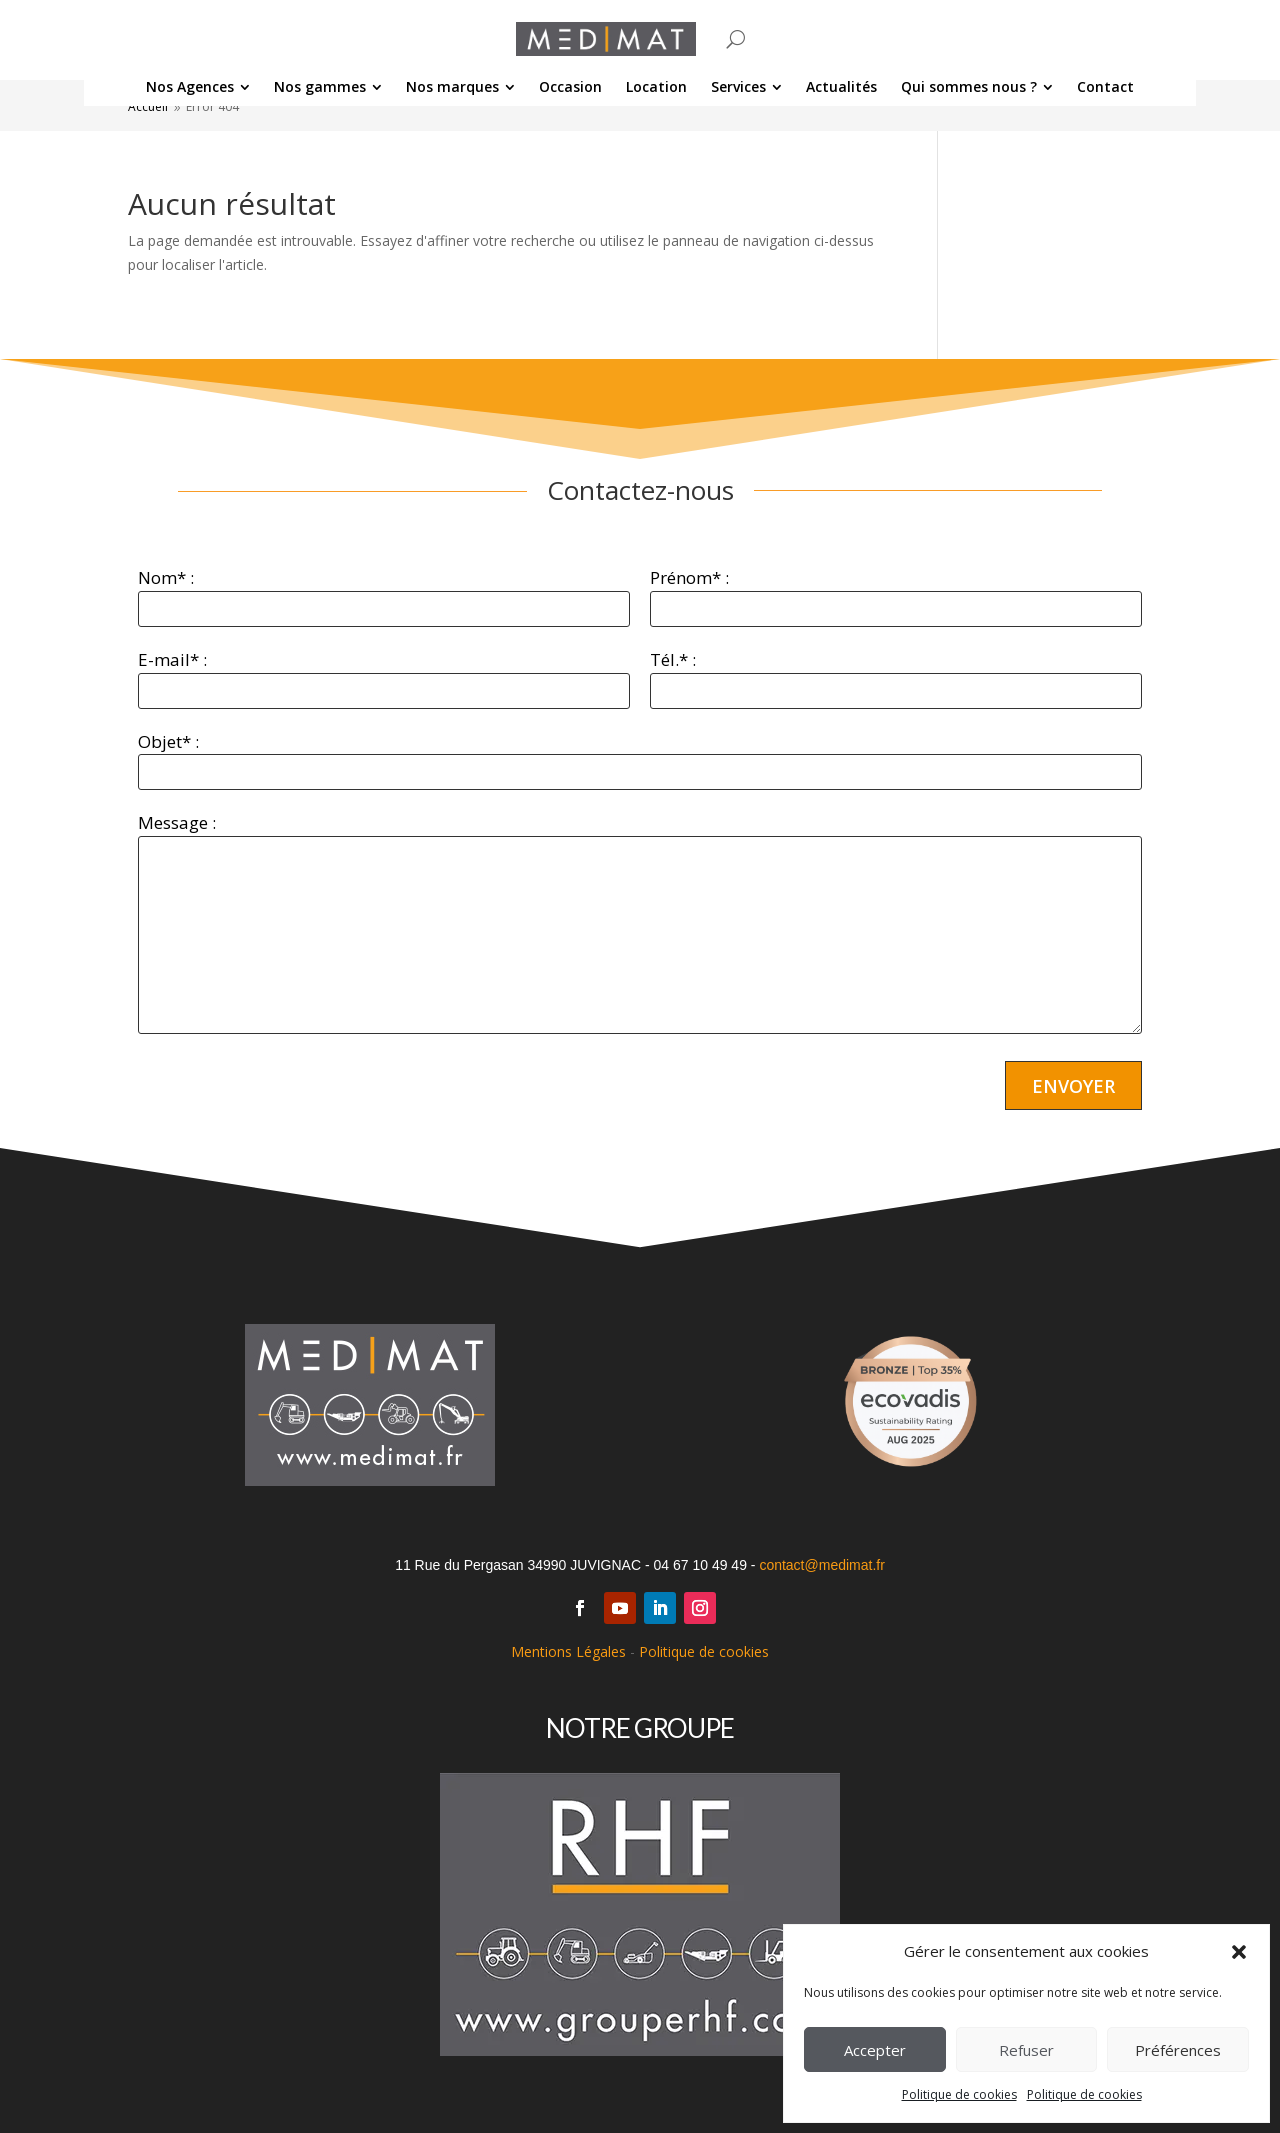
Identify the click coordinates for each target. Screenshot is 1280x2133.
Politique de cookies (959, 2094)
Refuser (1026, 2050)
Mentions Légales (568, 1651)
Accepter (875, 2050)
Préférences (1178, 2050)
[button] (1239, 1952)
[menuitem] (198, 87)
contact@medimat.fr (821, 1565)
